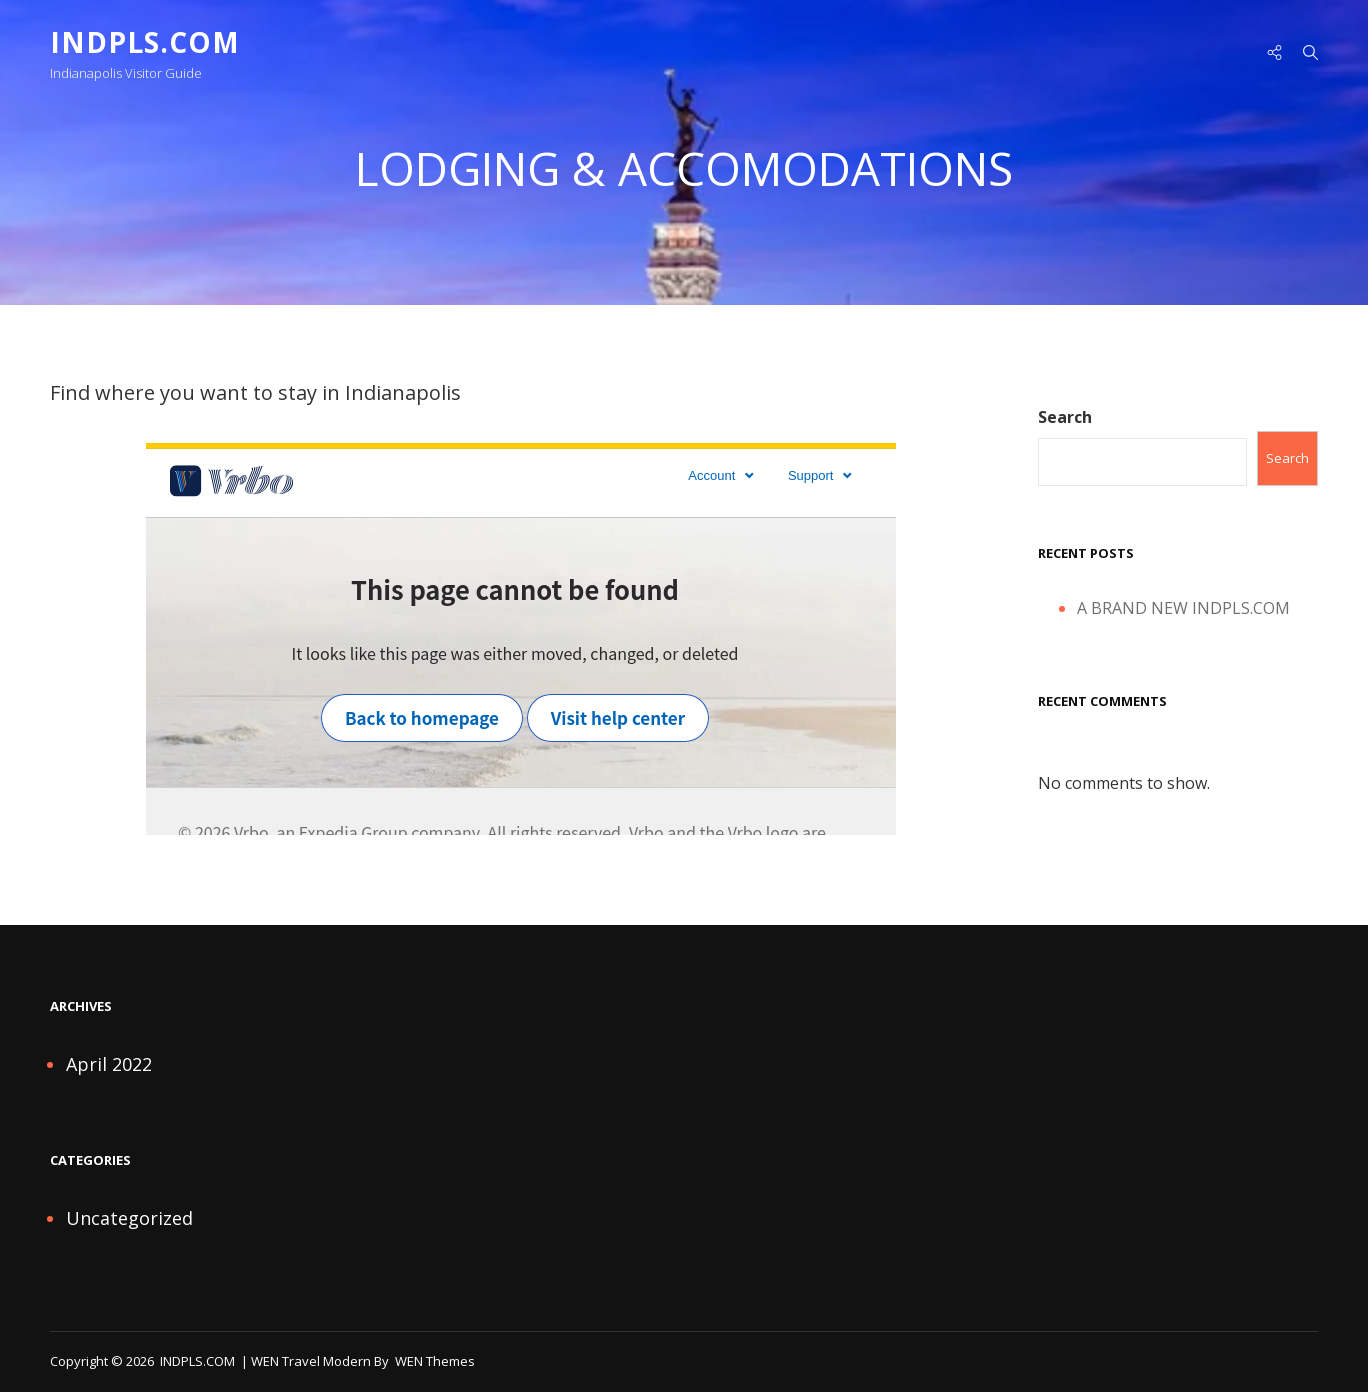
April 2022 (109, 1066)
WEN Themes (435, 1363)
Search (1065, 419)
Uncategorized (129, 1220)
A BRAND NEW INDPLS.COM (1183, 611)
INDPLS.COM (145, 42)
